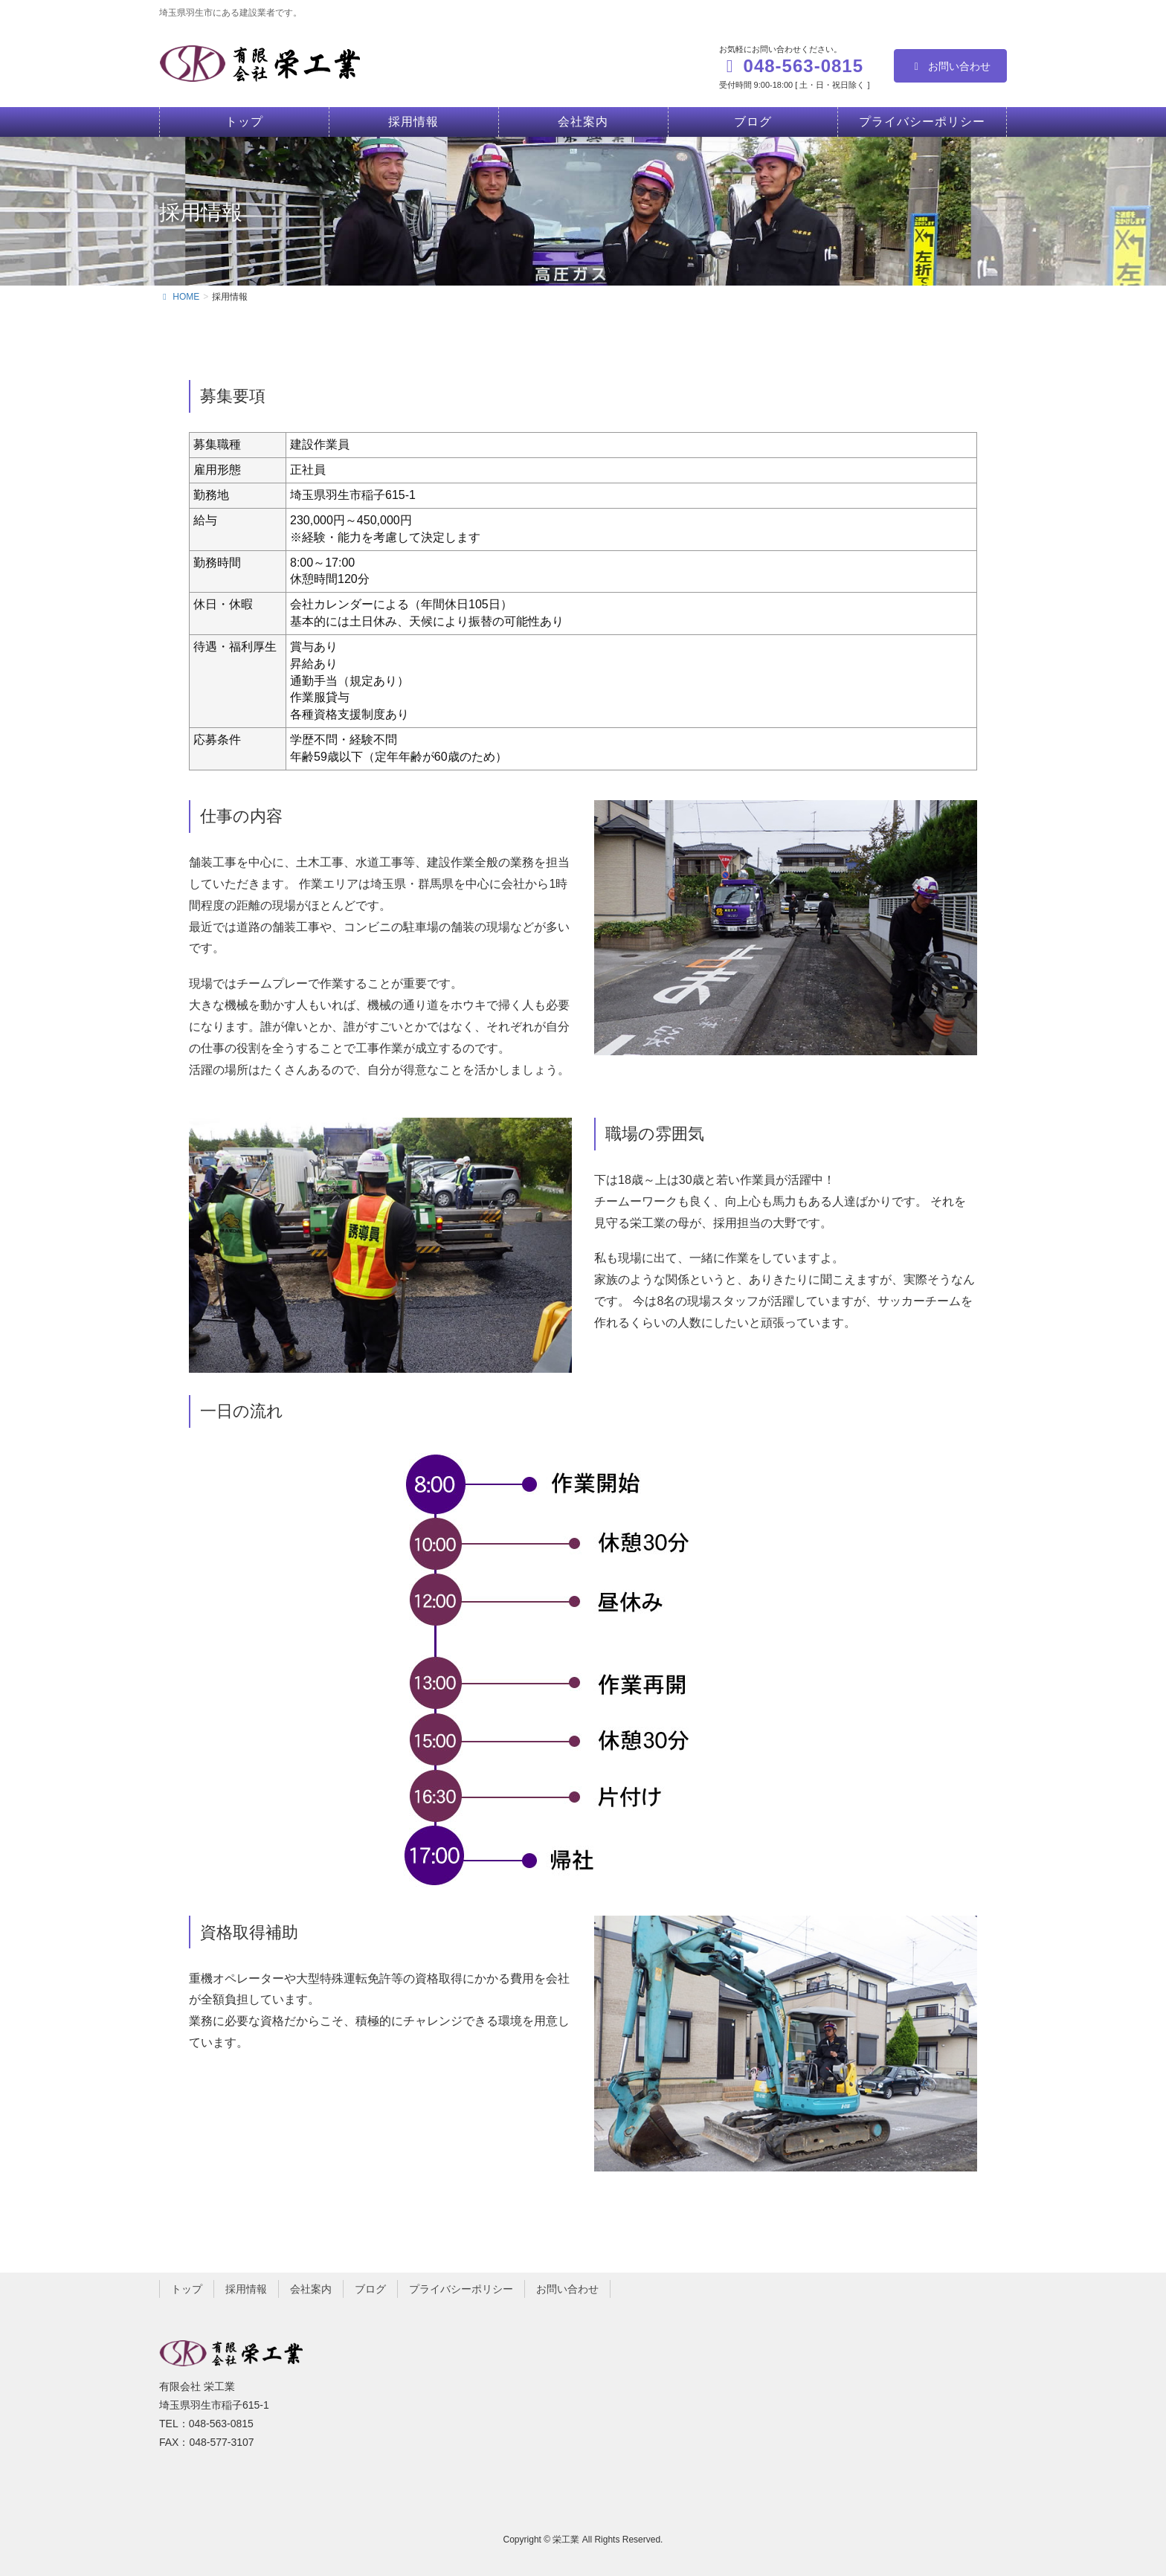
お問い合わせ (950, 66)
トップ (186, 2289)
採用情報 (246, 2289)
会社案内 (311, 2289)
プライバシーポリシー (461, 2289)
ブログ (370, 2289)
